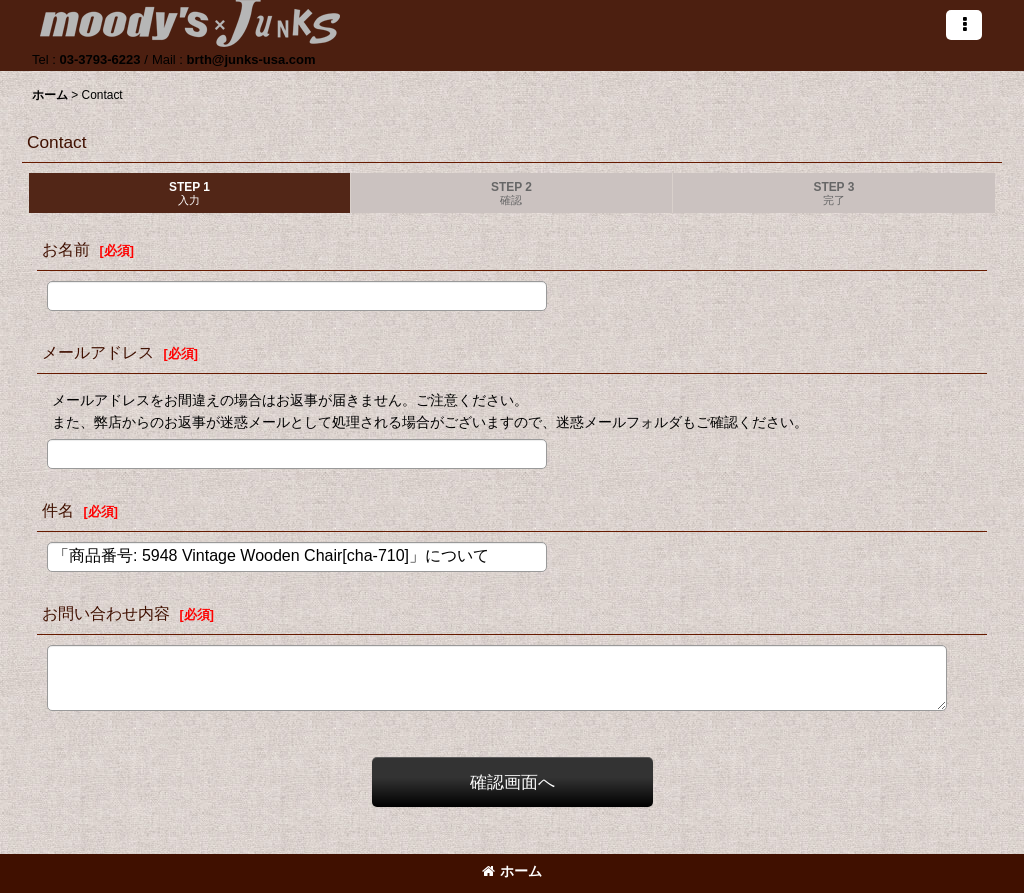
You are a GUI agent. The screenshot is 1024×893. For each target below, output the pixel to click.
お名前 (66, 249)
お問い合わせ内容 (106, 613)
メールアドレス (98, 352)
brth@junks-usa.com (251, 59)
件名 (58, 510)
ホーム (512, 871)
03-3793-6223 (99, 59)
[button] (964, 25)
